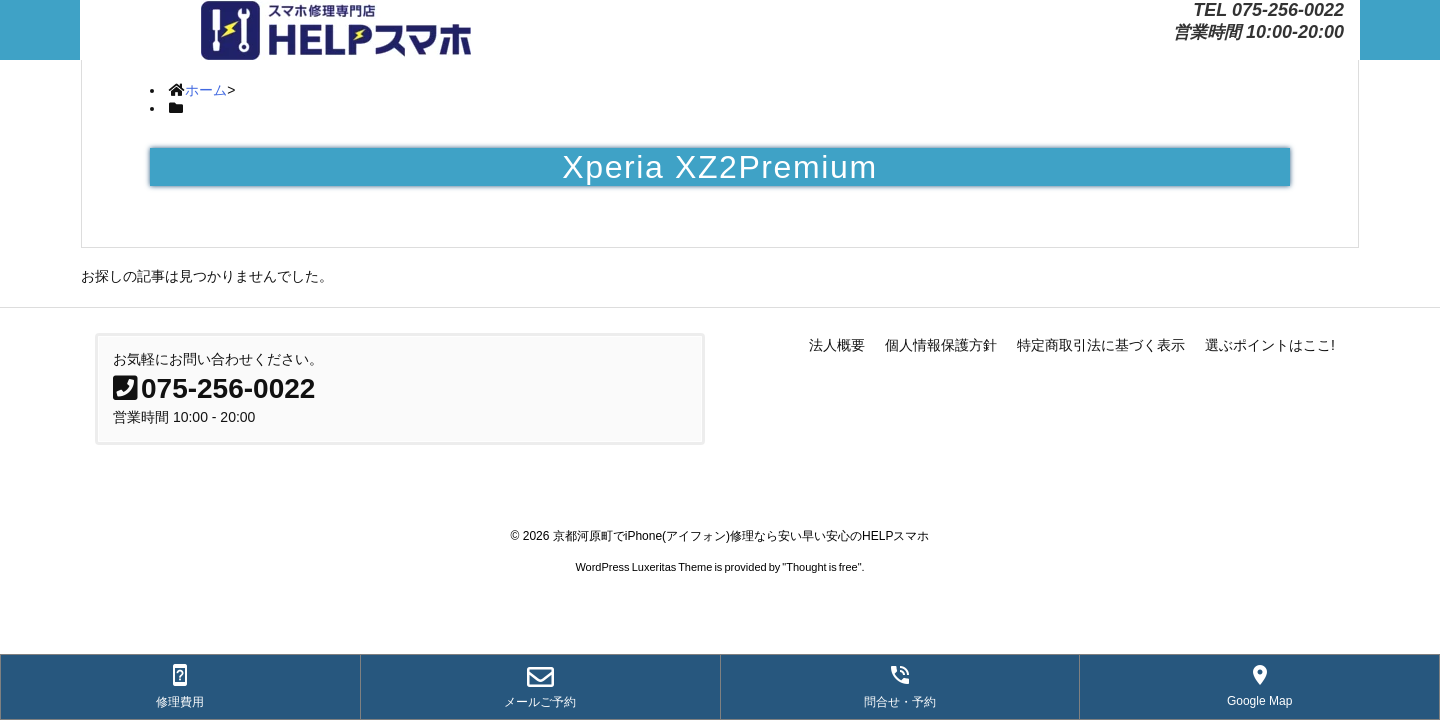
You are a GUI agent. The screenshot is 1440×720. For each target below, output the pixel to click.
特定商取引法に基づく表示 (1101, 345)
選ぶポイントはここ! (1270, 345)
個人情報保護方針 (941, 345)
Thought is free (821, 567)
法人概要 (837, 345)
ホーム (206, 90)
